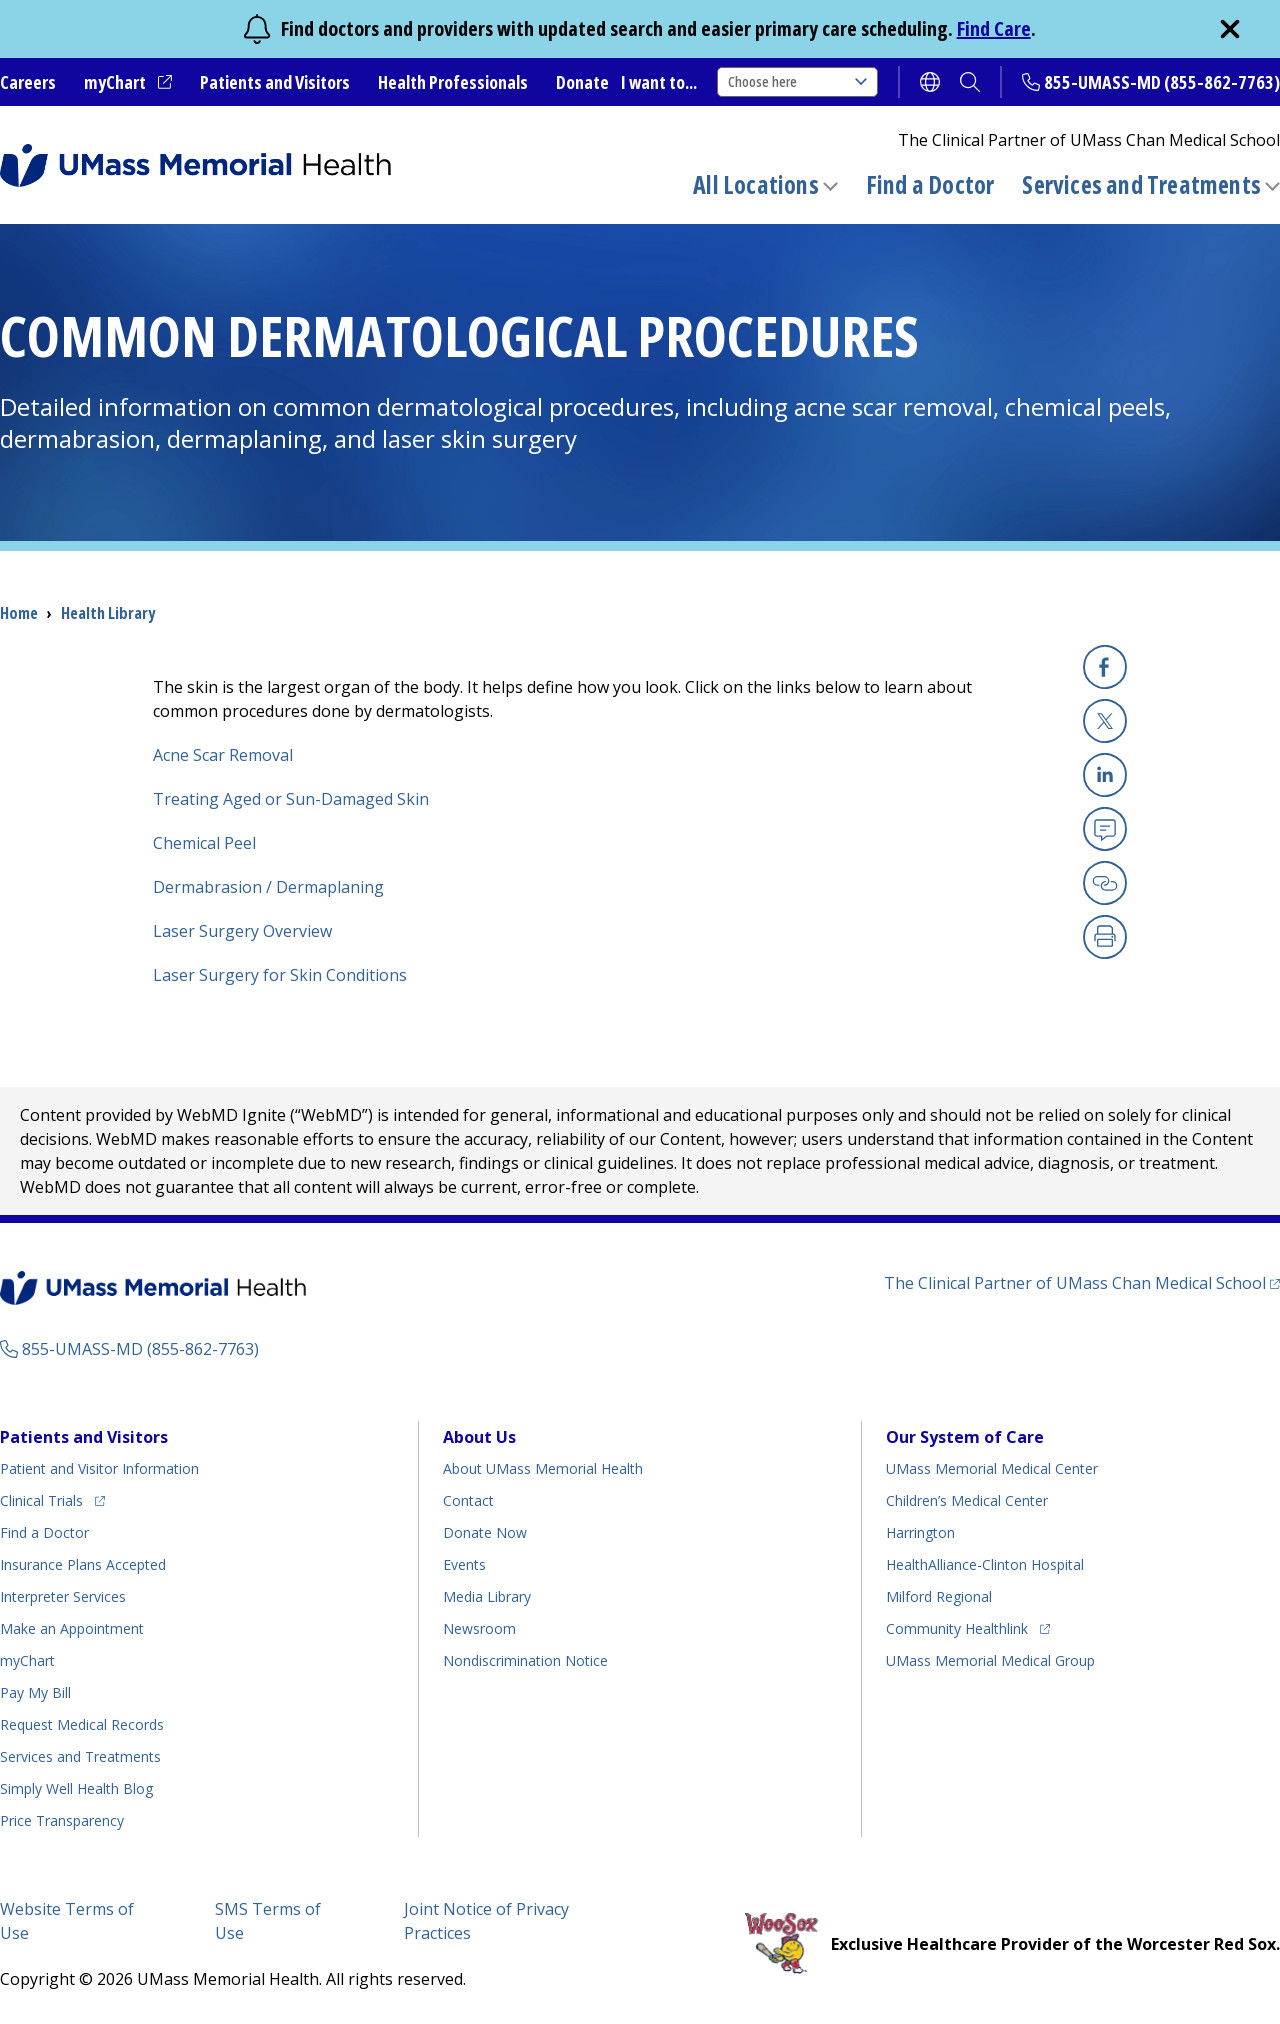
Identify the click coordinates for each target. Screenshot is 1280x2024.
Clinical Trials (52, 1497)
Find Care (994, 28)
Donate (582, 82)
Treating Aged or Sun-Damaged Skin (291, 799)
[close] (1230, 29)
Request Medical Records (82, 1724)
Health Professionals (453, 82)
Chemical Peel (204, 843)
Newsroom (479, 1628)
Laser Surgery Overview (242, 931)
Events (464, 1564)
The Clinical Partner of (1082, 1282)
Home (19, 613)
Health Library (108, 613)
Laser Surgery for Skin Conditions (280, 975)
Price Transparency (62, 1820)
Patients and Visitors (275, 82)
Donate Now (485, 1532)
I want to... (659, 82)
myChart (128, 83)
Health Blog (76, 1788)
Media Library (487, 1596)
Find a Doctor (930, 185)
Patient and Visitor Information (99, 1468)
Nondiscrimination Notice (525, 1660)
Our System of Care (965, 1437)
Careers (28, 82)
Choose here (797, 81)
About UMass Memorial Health (543, 1468)
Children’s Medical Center (967, 1500)
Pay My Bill (35, 1692)
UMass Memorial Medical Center (992, 1468)
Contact (468, 1500)
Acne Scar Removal (223, 755)
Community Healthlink (957, 1625)
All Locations (756, 184)
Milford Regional (939, 1596)
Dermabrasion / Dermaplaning (268, 887)
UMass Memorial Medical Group (990, 1660)
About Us (479, 1437)
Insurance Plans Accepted (83, 1564)
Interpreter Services (63, 1596)
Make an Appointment (72, 1628)
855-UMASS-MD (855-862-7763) (1162, 82)
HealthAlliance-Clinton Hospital (985, 1564)
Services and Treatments (1141, 184)
